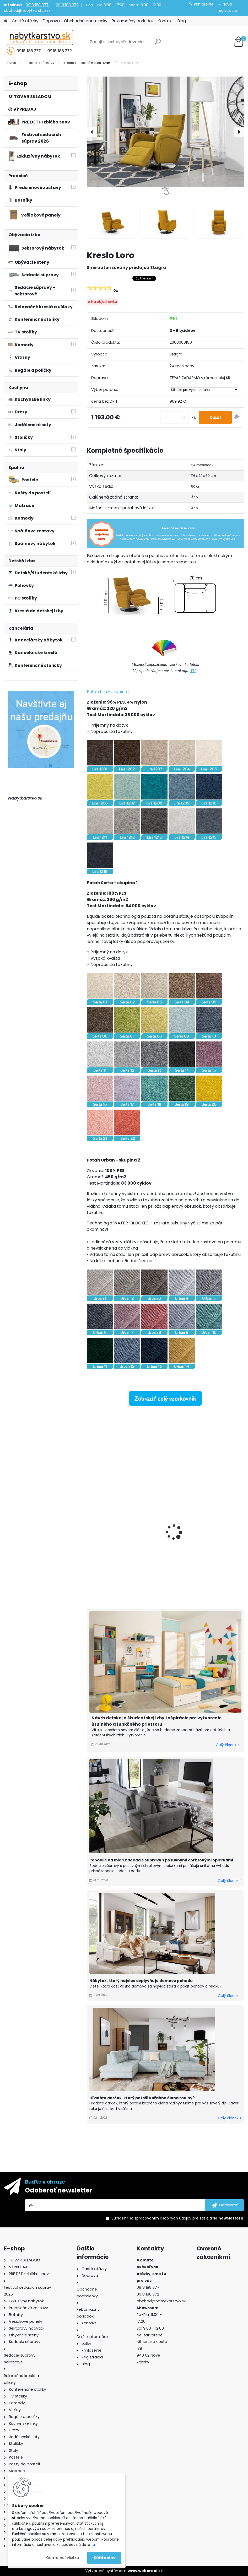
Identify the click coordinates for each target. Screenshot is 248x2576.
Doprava (51, 21)
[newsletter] (224, 2205)
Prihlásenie (203, 4)
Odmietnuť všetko (62, 2557)
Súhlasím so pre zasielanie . (177, 2218)
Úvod (11, 62)
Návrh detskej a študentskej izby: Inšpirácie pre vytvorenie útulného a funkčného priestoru (156, 1721)
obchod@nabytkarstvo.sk (27, 10)
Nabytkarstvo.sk (25, 798)
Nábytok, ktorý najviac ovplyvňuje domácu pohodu (141, 1980)
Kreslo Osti (101, 1538)
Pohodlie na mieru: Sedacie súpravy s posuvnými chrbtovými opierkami (161, 1860)
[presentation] (92, 132)
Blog (181, 21)
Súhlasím (104, 2558)
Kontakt (165, 21)
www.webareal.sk (145, 2570)
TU (193, 671)
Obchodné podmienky (85, 21)
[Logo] (40, 42)
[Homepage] (6, 21)
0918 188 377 (37, 5)
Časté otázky (25, 21)
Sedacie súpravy (39, 62)
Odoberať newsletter (58, 2190)
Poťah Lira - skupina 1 (108, 692)
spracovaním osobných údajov (162, 2218)
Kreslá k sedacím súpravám (87, 62)
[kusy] (174, 417)
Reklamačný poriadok (133, 21)
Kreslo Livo (182, 1523)
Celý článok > (227, 1744)
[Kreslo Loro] (165, 132)
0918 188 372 (67, 5)
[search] (158, 44)
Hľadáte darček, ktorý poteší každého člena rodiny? (142, 2097)
